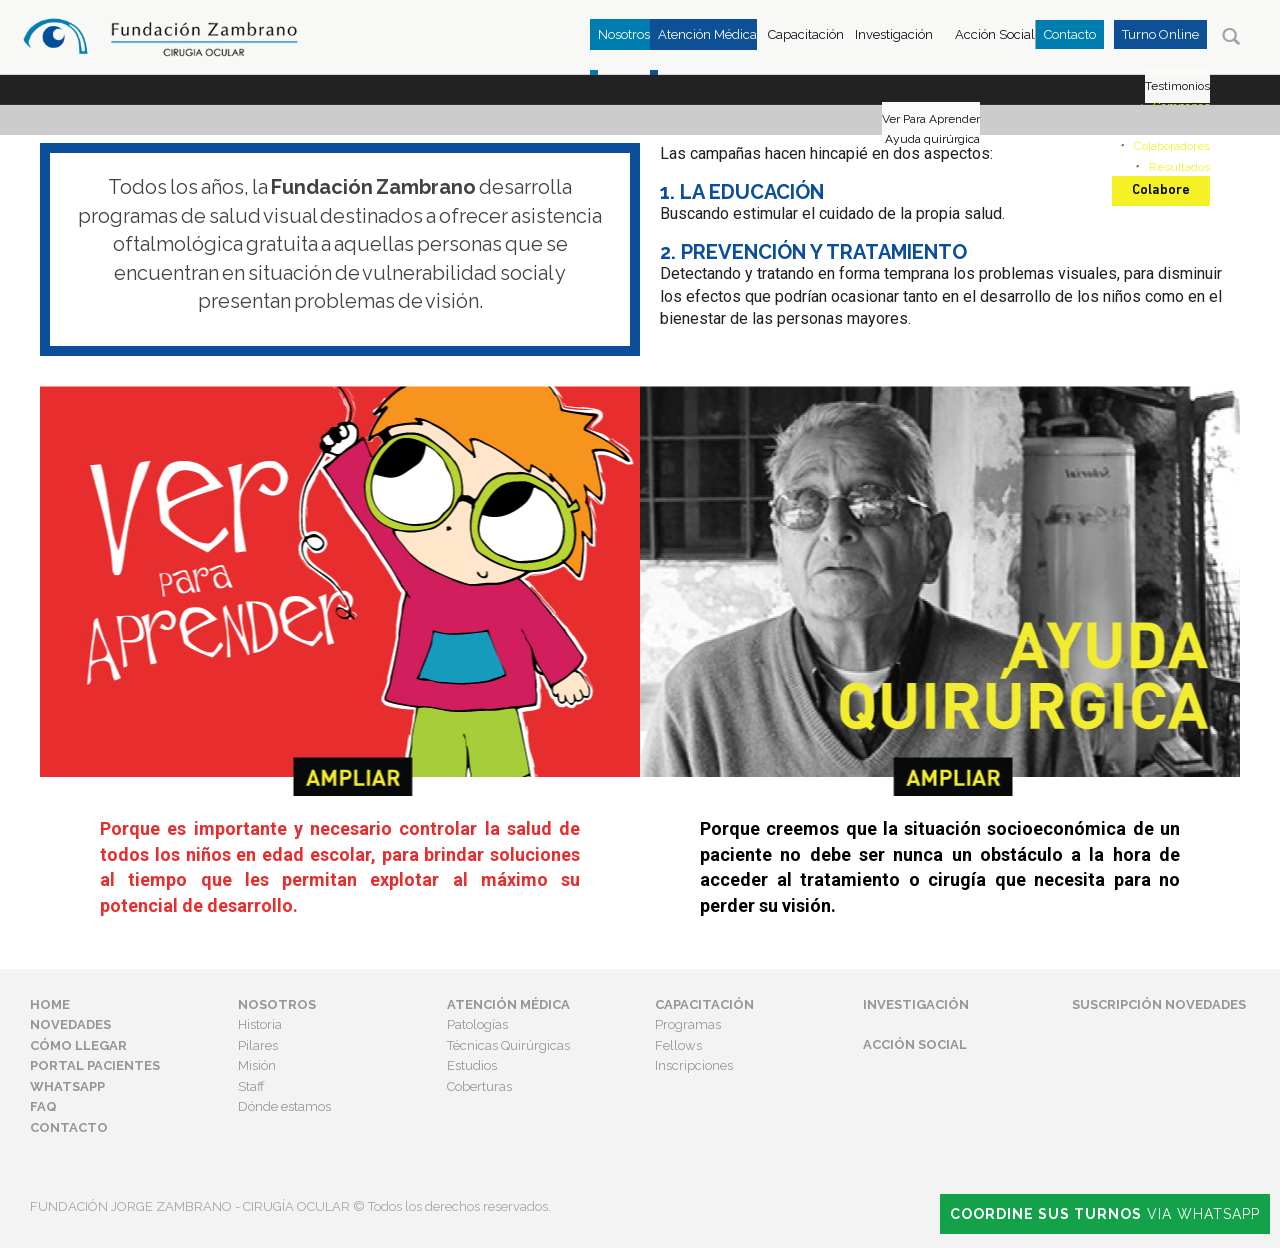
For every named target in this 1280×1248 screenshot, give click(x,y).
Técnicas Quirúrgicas (508, 1045)
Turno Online (1160, 34)
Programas (688, 1024)
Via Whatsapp (1105, 1214)
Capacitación (806, 34)
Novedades (70, 1024)
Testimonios (1177, 86)
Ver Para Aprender (931, 119)
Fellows (678, 1045)
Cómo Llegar (78, 1045)
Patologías (477, 1024)
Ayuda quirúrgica (932, 139)
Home (50, 1004)
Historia (260, 1024)
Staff (251, 1086)
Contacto (1070, 34)
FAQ (43, 1106)
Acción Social (995, 34)
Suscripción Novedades (1159, 1004)
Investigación (894, 34)
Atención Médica (508, 1004)
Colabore (1161, 190)
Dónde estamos (284, 1106)
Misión (257, 1065)
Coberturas (479, 1086)
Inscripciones (694, 1065)
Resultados (1179, 167)
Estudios (472, 1065)
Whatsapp (67, 1086)
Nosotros (277, 1004)
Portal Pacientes (95, 1065)
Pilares (258, 1045)
